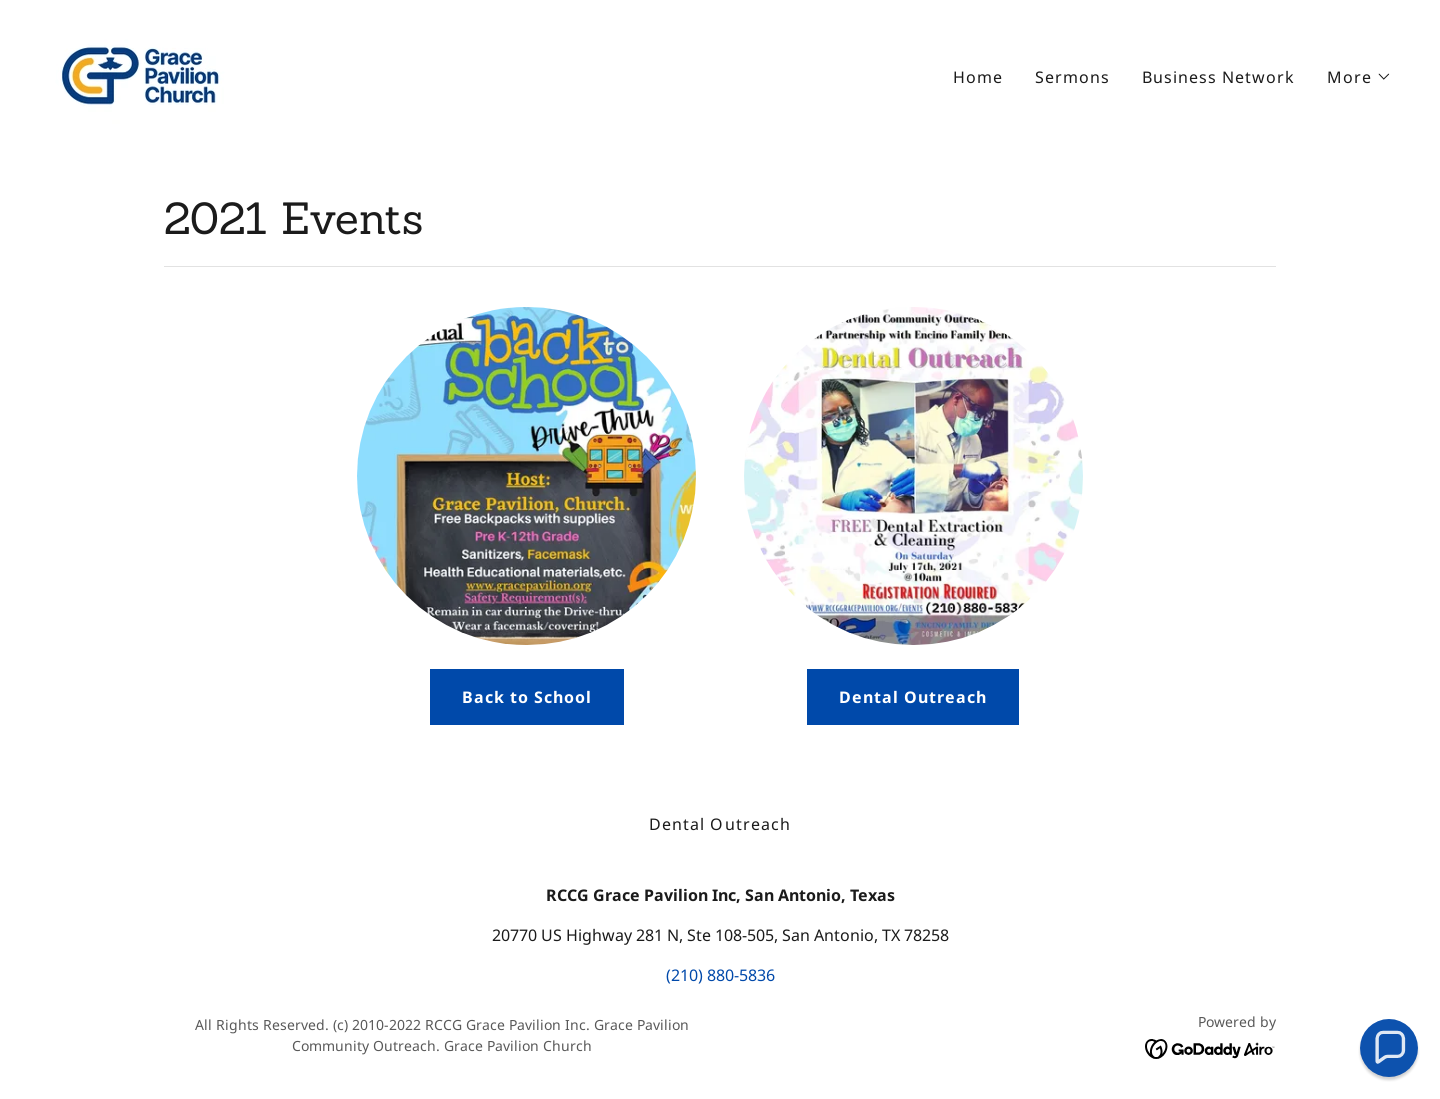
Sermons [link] (1072, 77)
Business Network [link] (1218, 77)
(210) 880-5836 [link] (720, 975)
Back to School (527, 697)
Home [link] (978, 77)
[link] (141, 72)
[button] (1359, 77)
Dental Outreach (913, 697)
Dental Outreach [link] (719, 824)
